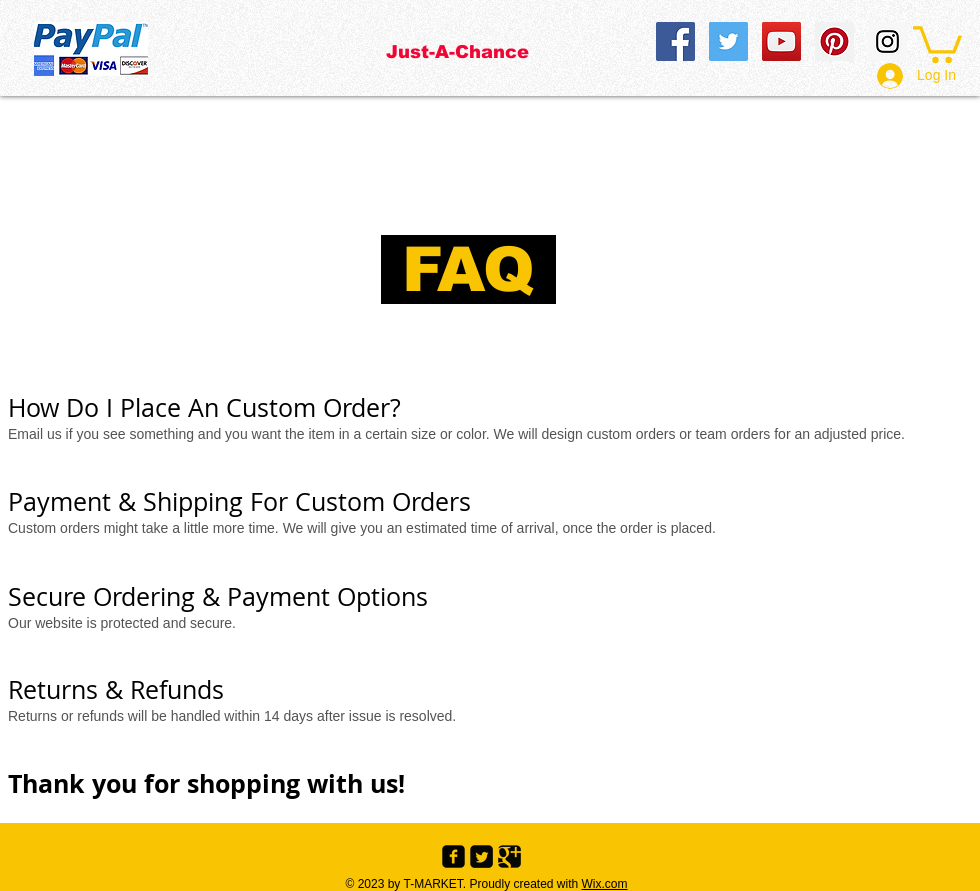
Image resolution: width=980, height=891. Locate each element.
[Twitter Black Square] (481, 856)
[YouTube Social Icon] (781, 41)
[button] (937, 42)
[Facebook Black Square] (453, 856)
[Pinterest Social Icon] (834, 41)
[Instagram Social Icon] (887, 41)
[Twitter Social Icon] (728, 41)
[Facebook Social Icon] (675, 41)
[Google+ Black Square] (509, 856)
